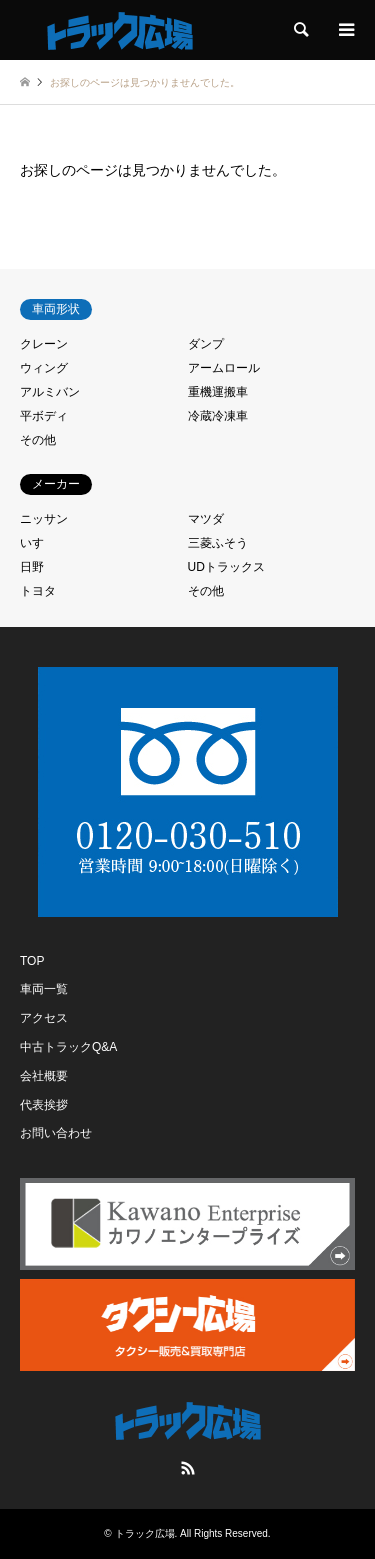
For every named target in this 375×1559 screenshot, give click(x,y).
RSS (188, 1468)
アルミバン (50, 392)
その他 (38, 440)
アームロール (224, 368)
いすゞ (38, 543)
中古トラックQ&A (68, 1047)
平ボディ (44, 416)
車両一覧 (44, 989)
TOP (32, 961)
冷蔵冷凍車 (218, 416)
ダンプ (206, 344)
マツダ (206, 519)
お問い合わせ (56, 1133)
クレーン (44, 344)
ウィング (44, 368)
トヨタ (38, 591)
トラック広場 (145, 1533)
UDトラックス (226, 567)
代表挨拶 (44, 1105)
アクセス (44, 1018)
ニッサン (44, 519)
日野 (32, 567)
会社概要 (44, 1076)
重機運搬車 (218, 392)
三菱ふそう (218, 543)
